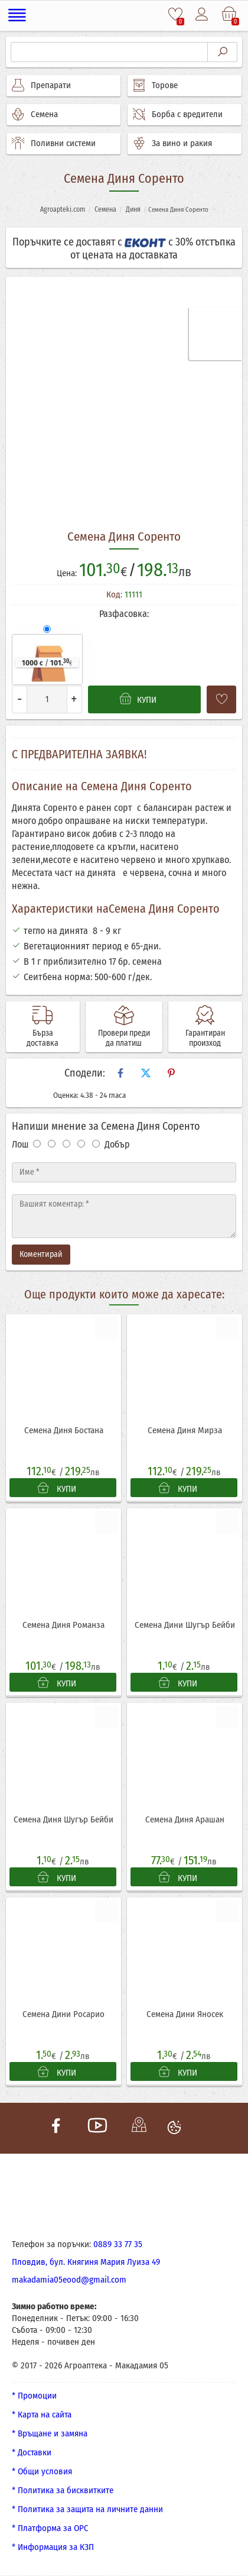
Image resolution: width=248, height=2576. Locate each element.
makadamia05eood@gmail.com (69, 2280)
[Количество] (47, 699)
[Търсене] (109, 52)
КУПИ (57, 1489)
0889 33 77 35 (117, 2244)
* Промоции (34, 2396)
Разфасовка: (124, 613)
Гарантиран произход (205, 1038)
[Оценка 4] (81, 1144)
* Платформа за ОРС (50, 2528)
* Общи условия (42, 2472)
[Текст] (124, 1216)
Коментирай (41, 1254)
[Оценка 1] (37, 1144)
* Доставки (31, 2453)
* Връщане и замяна (49, 2434)
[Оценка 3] (66, 1144)
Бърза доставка (42, 1038)
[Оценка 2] (52, 1144)
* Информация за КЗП (53, 2547)
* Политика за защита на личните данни (87, 2509)
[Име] (124, 1172)
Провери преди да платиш (124, 1038)
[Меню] (17, 15)
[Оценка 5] (96, 1144)
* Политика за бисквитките (62, 2490)
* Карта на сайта (41, 2415)
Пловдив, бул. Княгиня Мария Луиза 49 (86, 2262)
